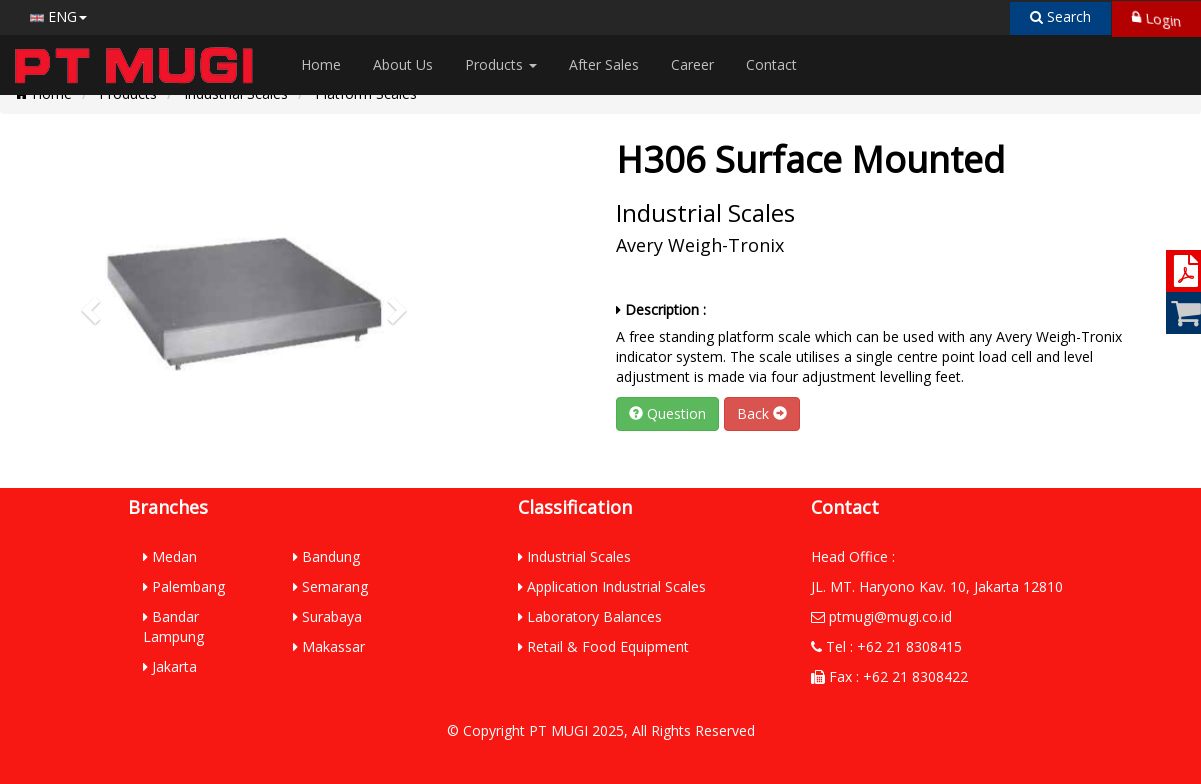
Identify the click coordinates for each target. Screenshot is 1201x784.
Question (667, 413)
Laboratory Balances (590, 616)
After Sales (604, 64)
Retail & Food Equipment (603, 646)
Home (321, 64)
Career (692, 64)
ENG (58, 16)
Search (1060, 16)
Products (501, 64)
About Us (403, 64)
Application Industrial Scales (612, 586)
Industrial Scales (574, 556)
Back (762, 413)
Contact (771, 64)
